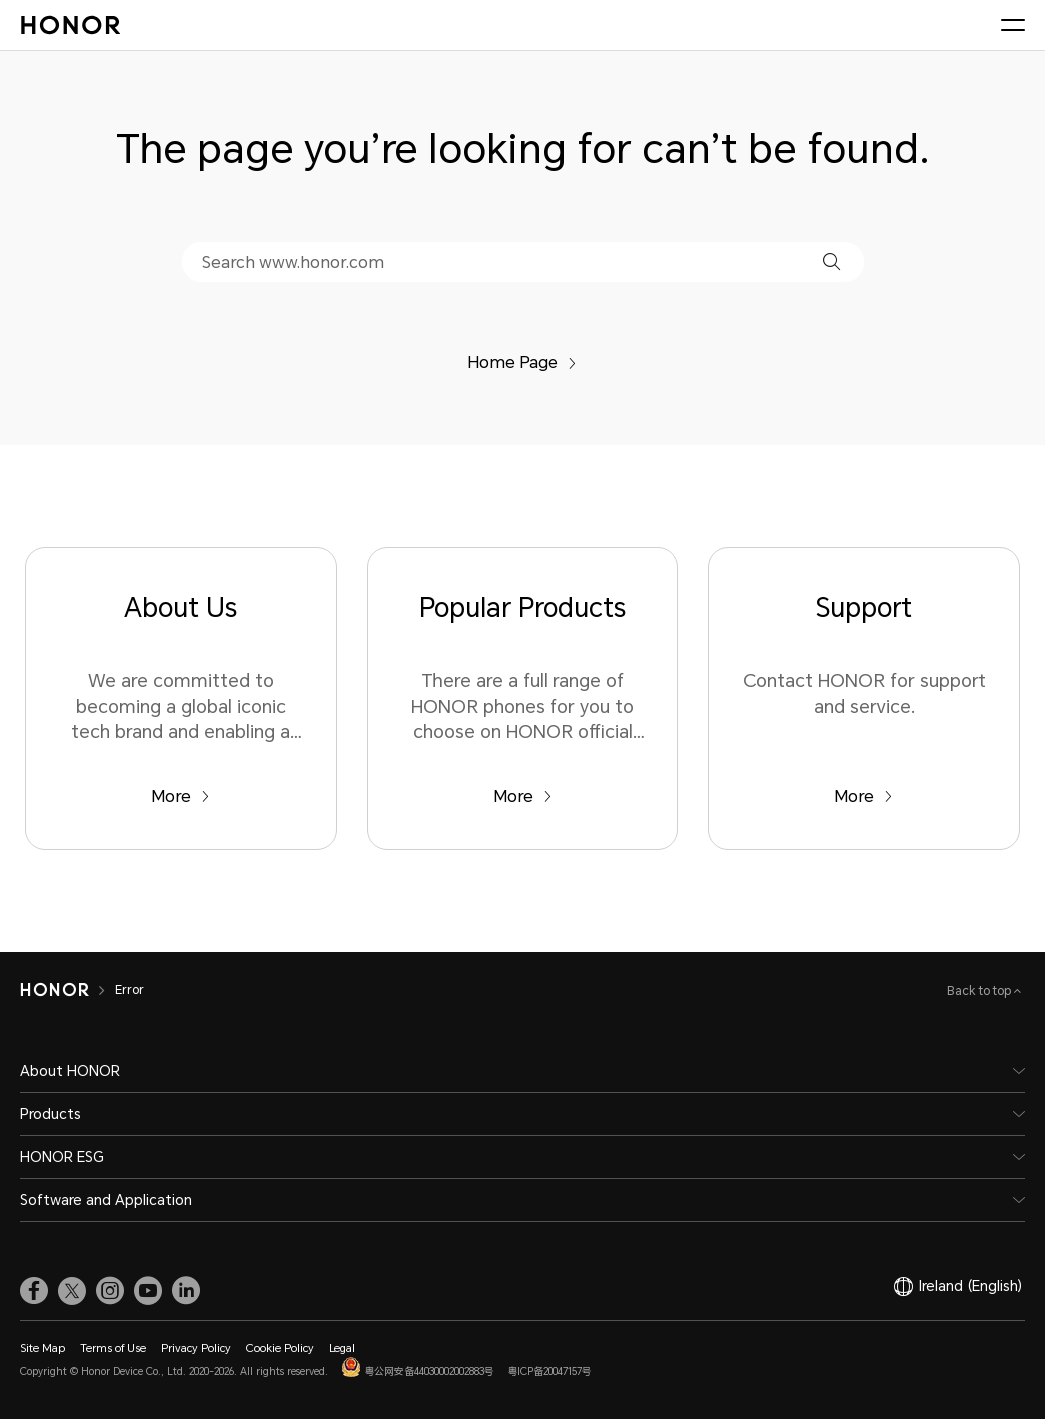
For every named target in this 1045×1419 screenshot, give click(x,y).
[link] (34, 1291)
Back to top (980, 991)
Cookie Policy (280, 1348)
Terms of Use (113, 1348)
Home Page (522, 362)
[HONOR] (67, 990)
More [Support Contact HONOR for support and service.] (863, 796)
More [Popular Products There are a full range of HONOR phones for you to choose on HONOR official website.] (522, 796)
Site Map (42, 1348)
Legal (342, 1348)
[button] (831, 261)
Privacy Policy (196, 1348)
